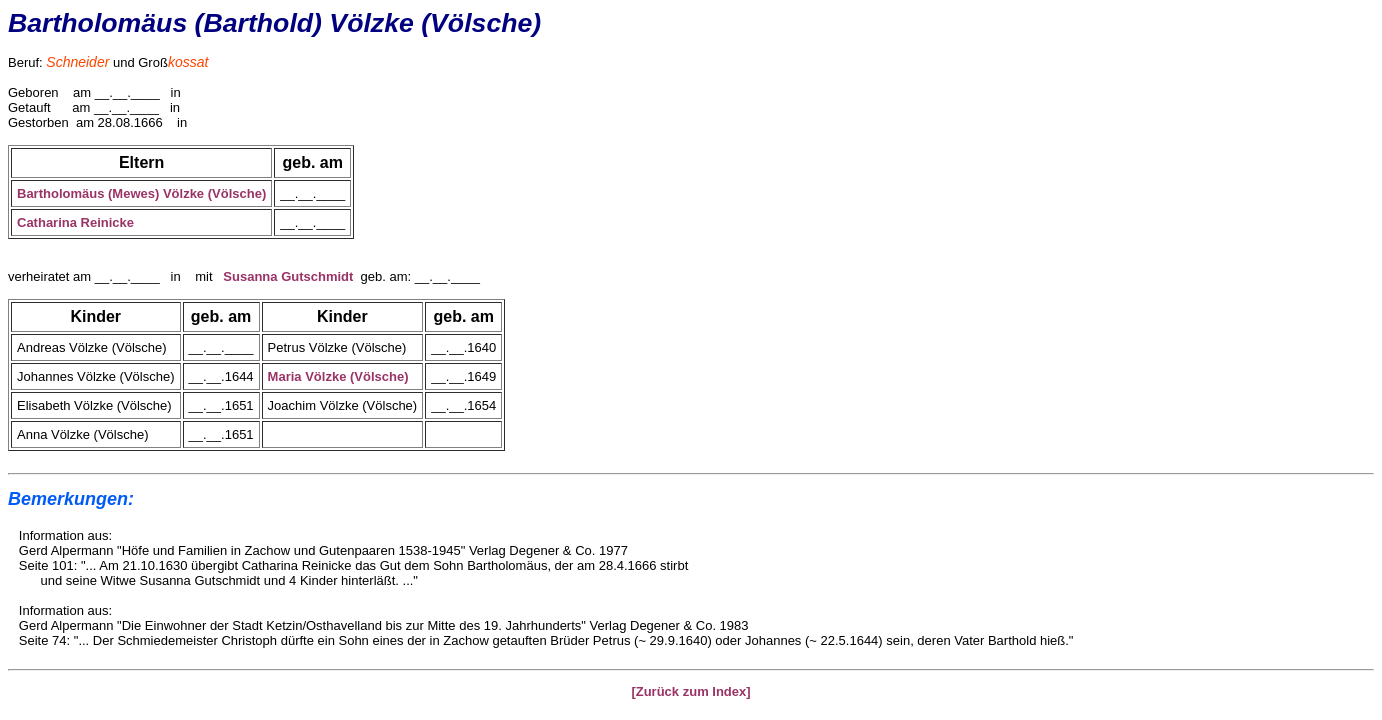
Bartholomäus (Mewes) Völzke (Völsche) (141, 193)
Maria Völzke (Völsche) (338, 376)
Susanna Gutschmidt (288, 276)
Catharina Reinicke (75, 222)
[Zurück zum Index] (690, 691)
